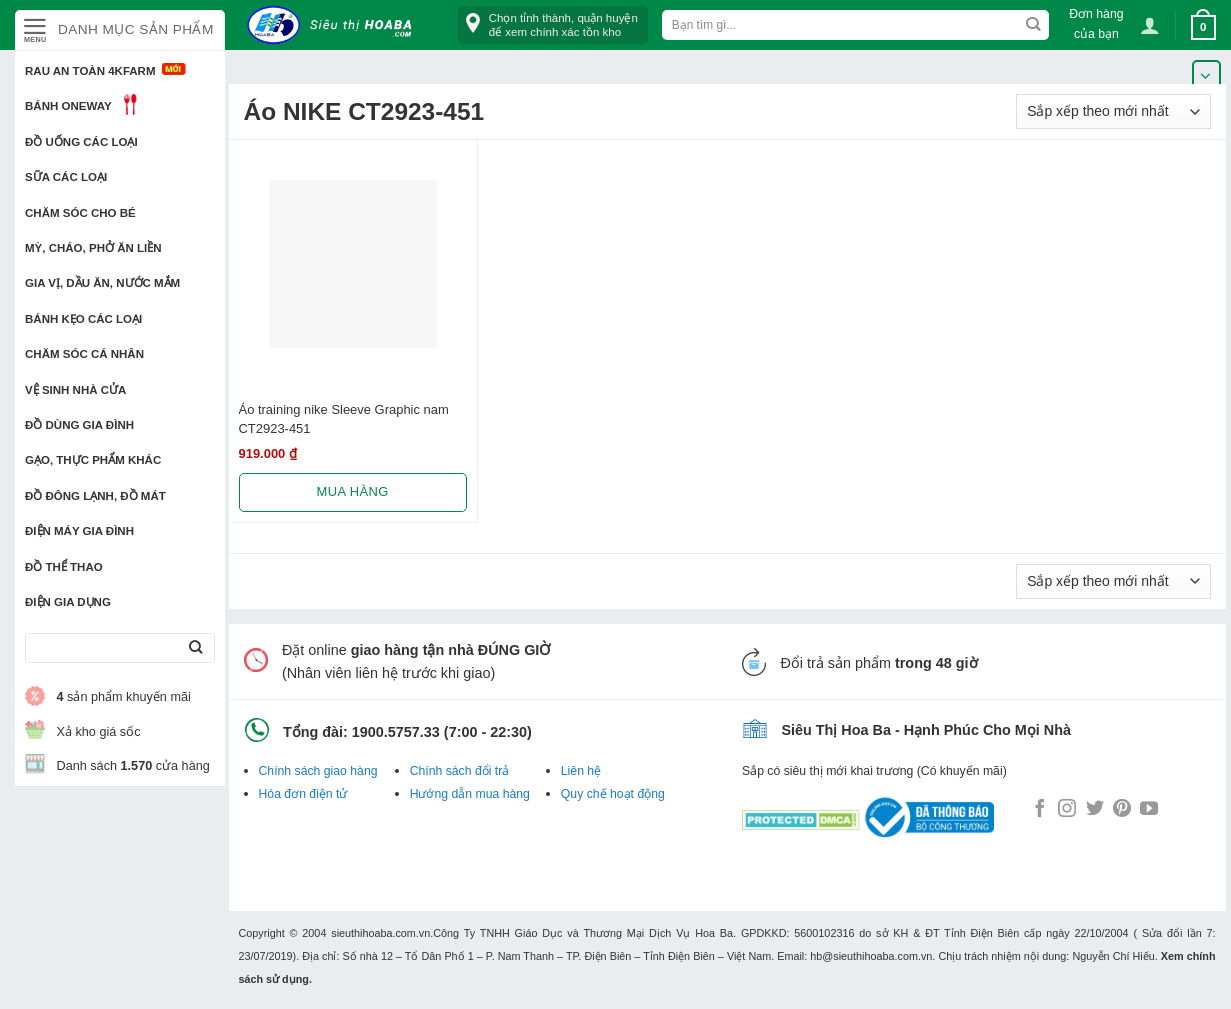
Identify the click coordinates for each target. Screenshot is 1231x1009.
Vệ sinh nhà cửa (75, 390)
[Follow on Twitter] (1095, 810)
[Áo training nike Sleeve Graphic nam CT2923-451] (353, 264)
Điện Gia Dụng (68, 602)
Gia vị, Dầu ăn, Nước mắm (102, 283)
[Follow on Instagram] (1067, 810)
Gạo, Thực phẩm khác (93, 460)
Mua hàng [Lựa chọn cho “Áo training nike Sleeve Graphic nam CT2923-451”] (353, 491)
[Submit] (195, 648)
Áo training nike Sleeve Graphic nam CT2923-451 (344, 419)
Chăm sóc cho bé (80, 213)
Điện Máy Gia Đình (79, 531)
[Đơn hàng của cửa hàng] (1113, 111)
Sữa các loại (66, 177)
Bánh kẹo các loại (83, 319)
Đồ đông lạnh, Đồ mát (95, 496)
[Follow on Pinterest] (1122, 810)
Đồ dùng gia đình (79, 425)
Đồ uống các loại (81, 142)
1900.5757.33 (396, 732)
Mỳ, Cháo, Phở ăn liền (93, 248)
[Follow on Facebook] (1040, 810)
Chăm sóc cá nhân (84, 354)
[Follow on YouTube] (1149, 810)
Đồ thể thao (64, 567)
